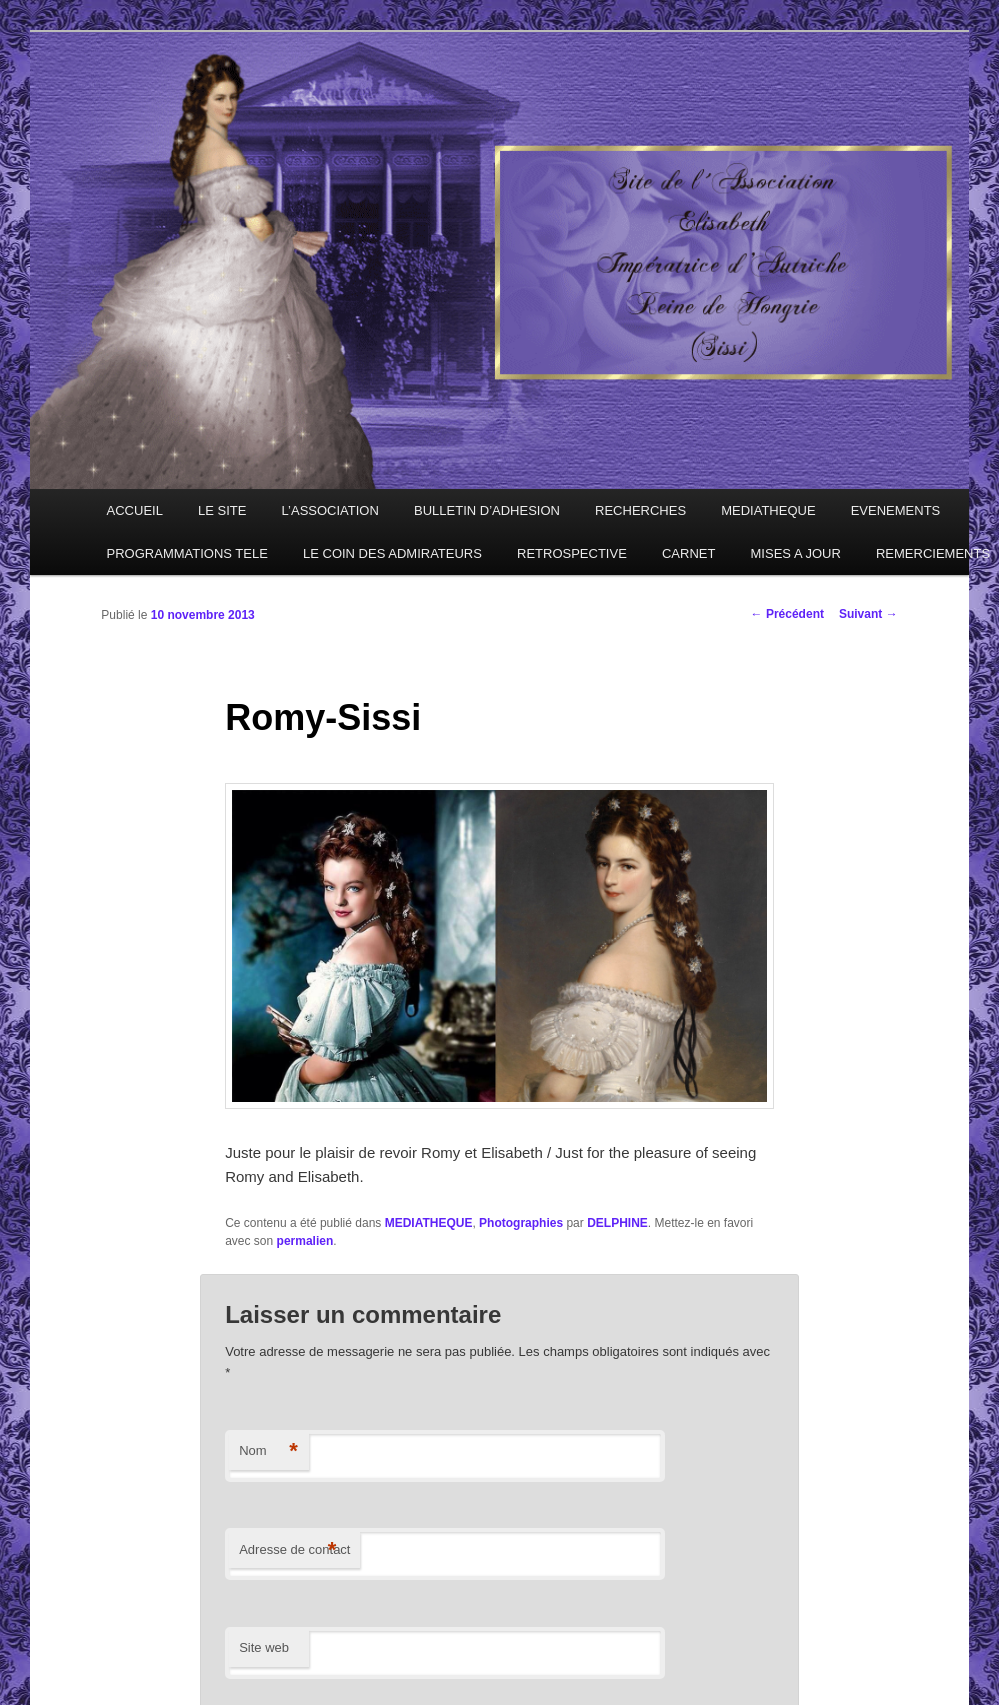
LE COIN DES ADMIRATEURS (392, 553)
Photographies (521, 1223)
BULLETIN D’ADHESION (487, 510)
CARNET (688, 553)
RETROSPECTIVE (572, 553)
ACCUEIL (135, 510)
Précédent (787, 614)
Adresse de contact (294, 1550)
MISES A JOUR (796, 553)
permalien (305, 1241)
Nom (268, 1451)
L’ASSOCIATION (330, 510)
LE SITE (222, 510)
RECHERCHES (640, 510)
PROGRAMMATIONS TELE (187, 553)
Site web (264, 1647)
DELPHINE (617, 1223)
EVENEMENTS (896, 510)
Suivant (868, 614)
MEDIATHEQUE (768, 510)
